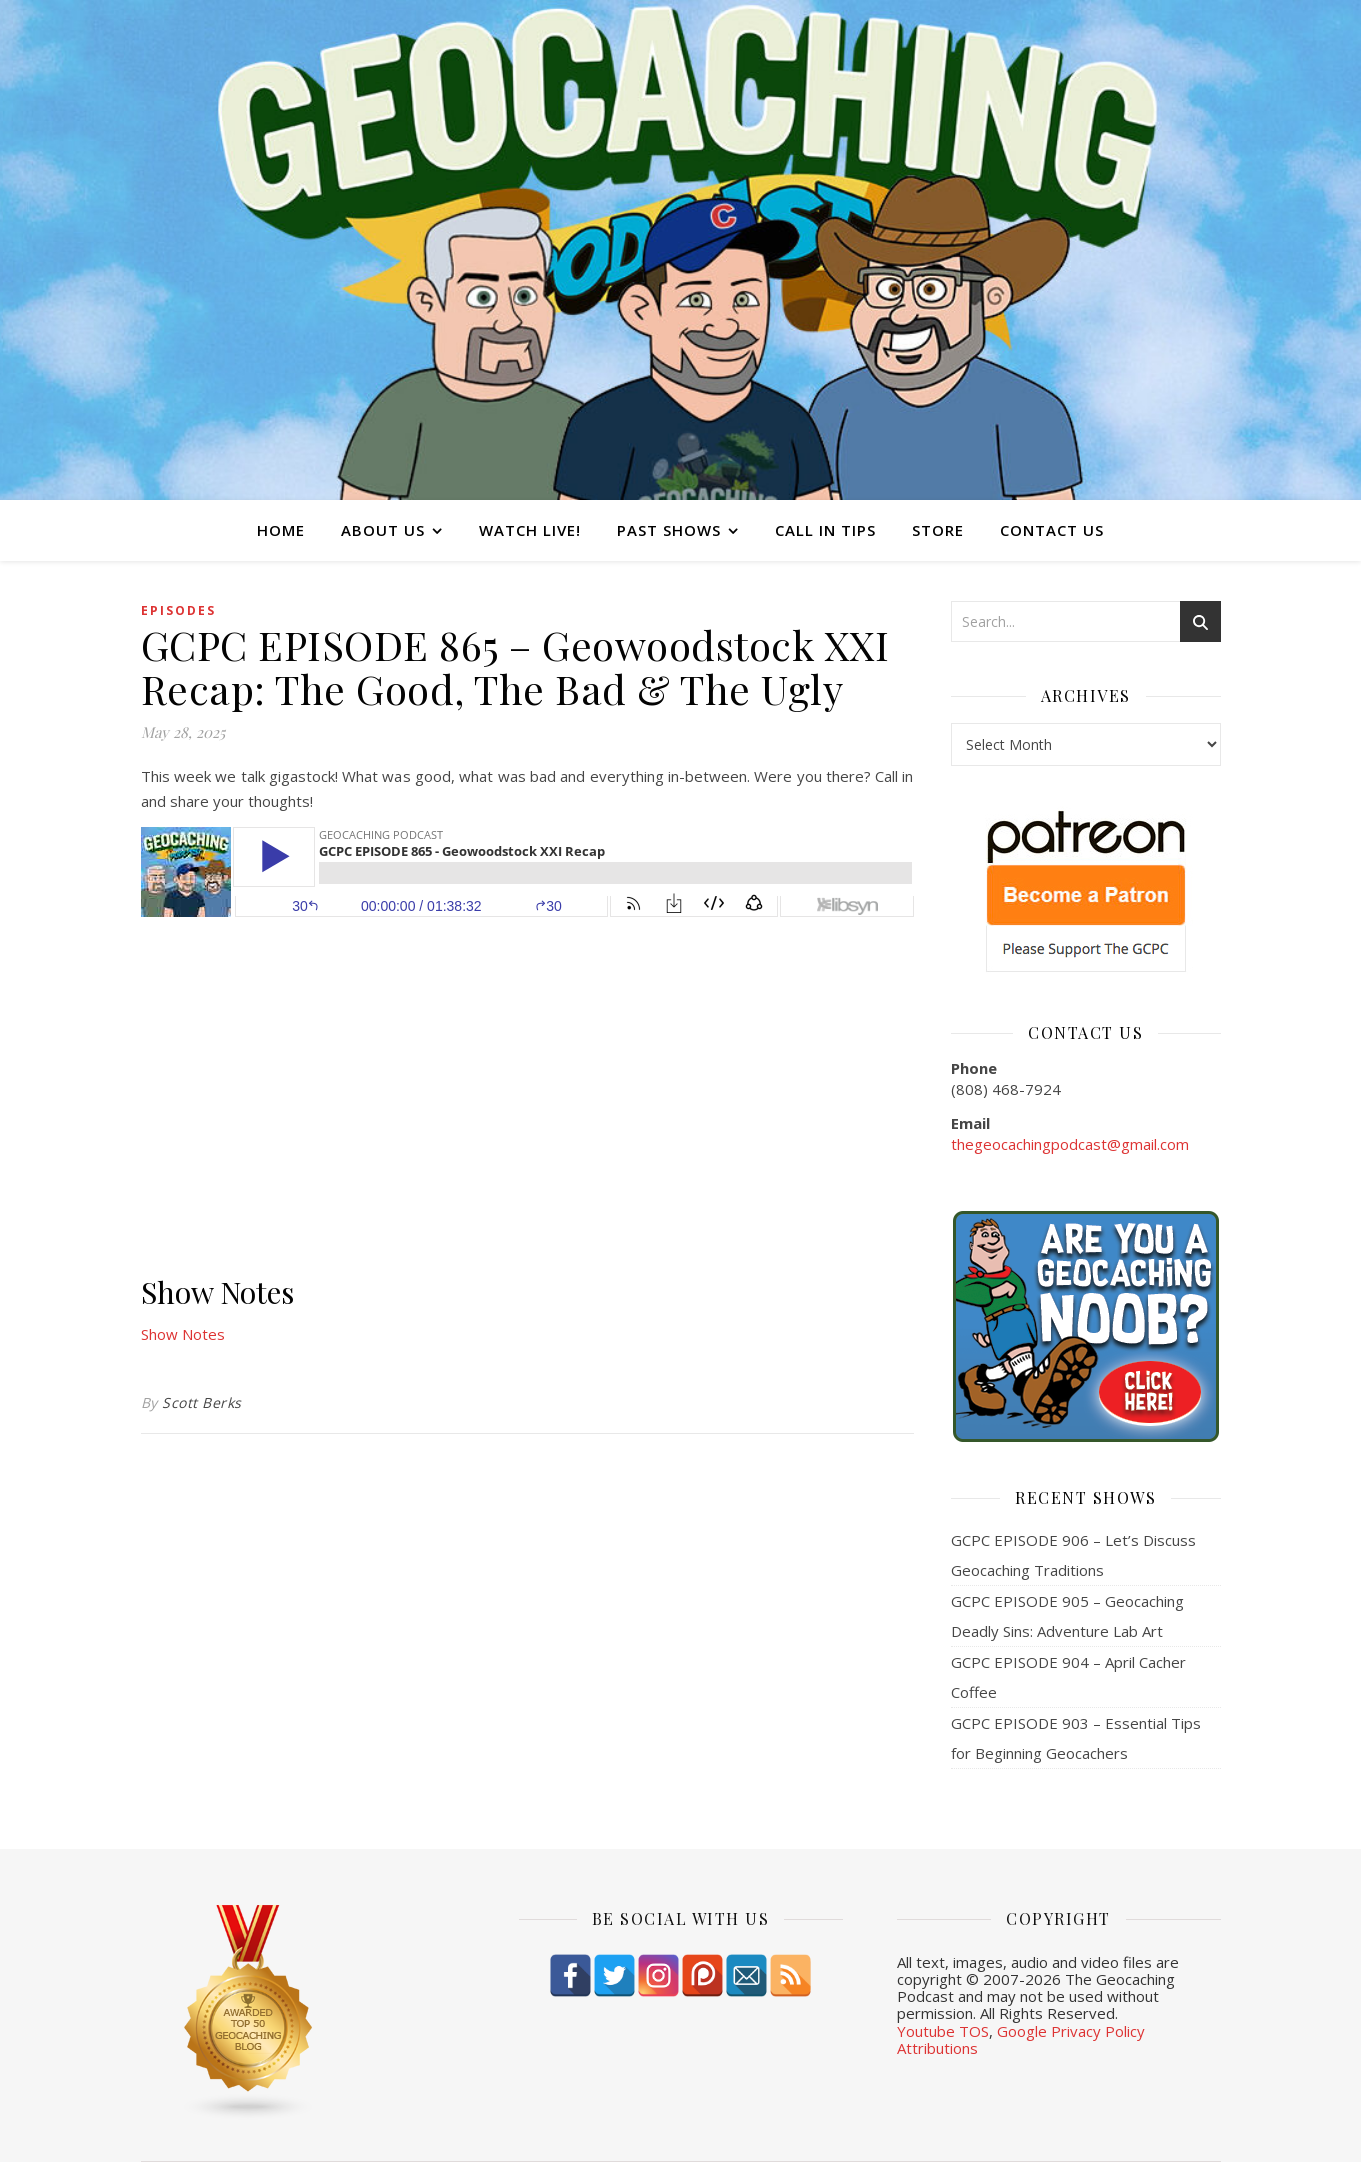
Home (281, 530)
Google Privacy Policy (1071, 2031)
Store (938, 530)
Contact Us (1052, 530)
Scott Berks (202, 1402)
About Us (383, 530)
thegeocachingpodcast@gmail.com (1070, 1144)
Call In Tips (825, 530)
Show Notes (183, 1334)
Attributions (937, 2048)
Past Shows (669, 530)
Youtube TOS (943, 2031)
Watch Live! (530, 530)
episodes (178, 610)
